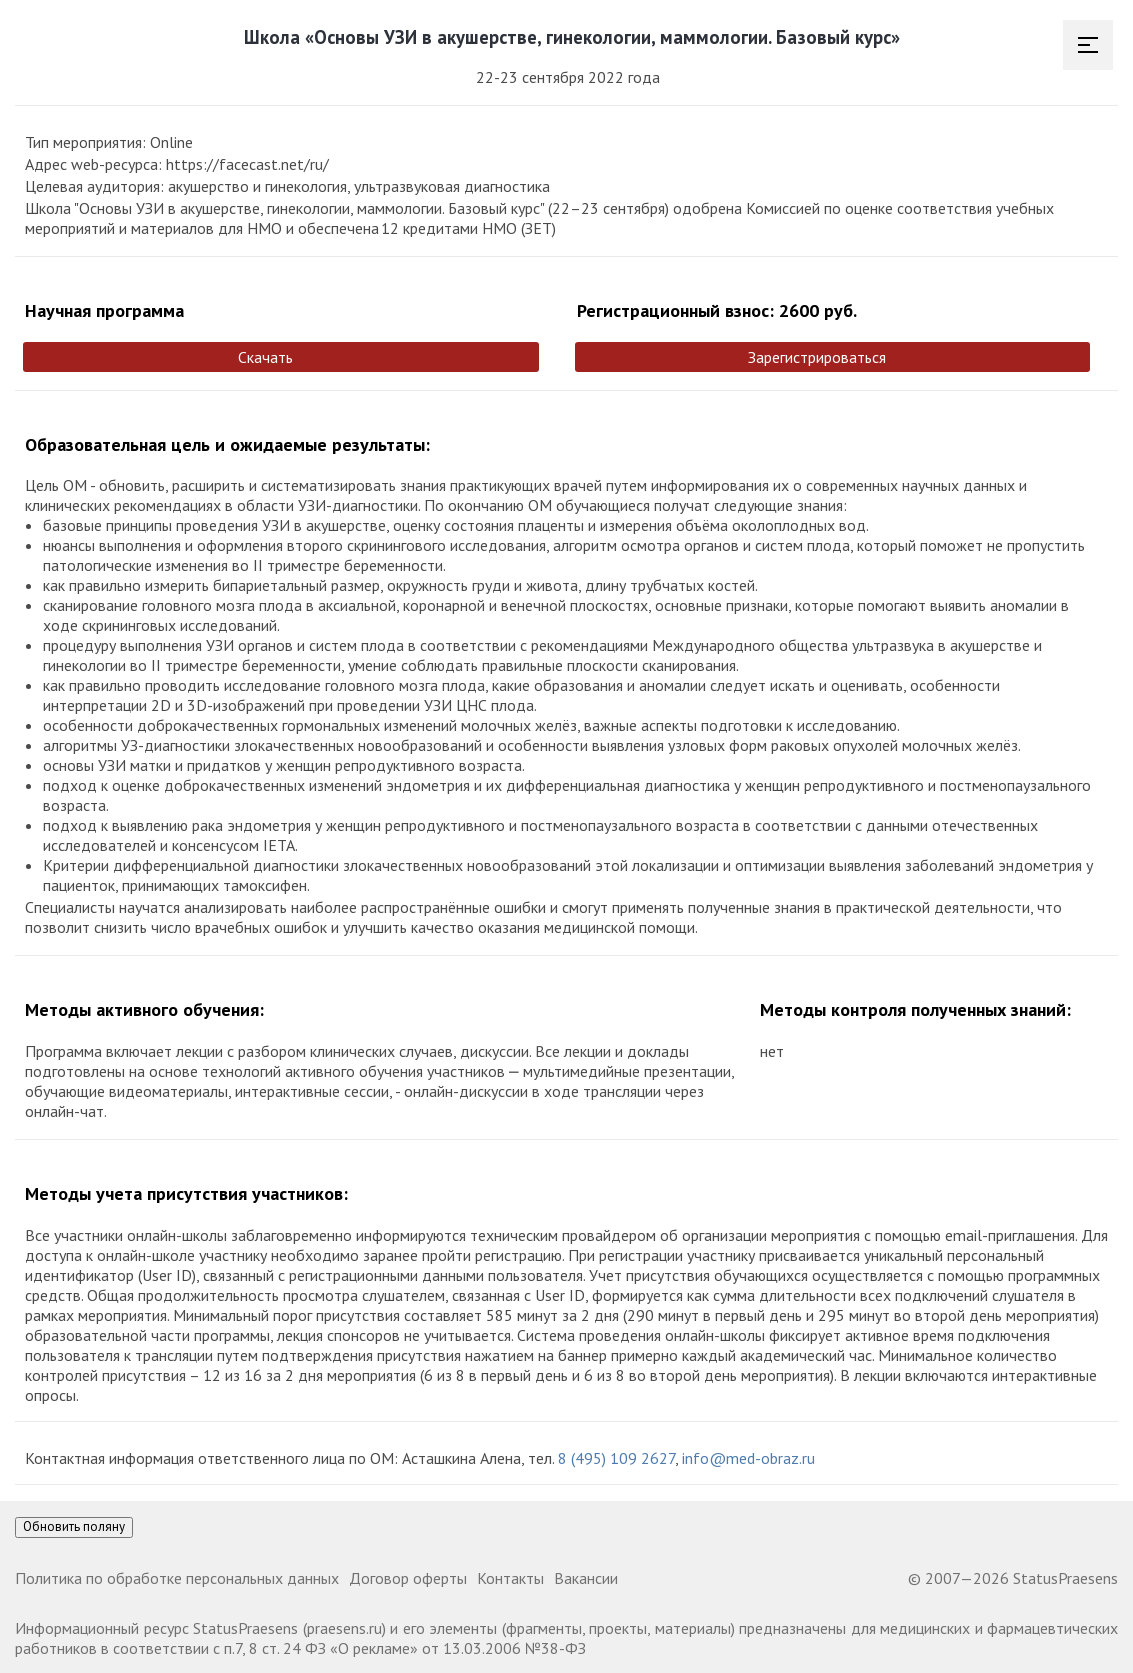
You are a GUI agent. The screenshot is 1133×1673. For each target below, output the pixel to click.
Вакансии (586, 1578)
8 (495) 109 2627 (616, 1458)
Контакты (510, 1578)
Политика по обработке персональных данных (177, 1578)
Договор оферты (408, 1578)
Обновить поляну (74, 1526)
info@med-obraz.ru (748, 1458)
